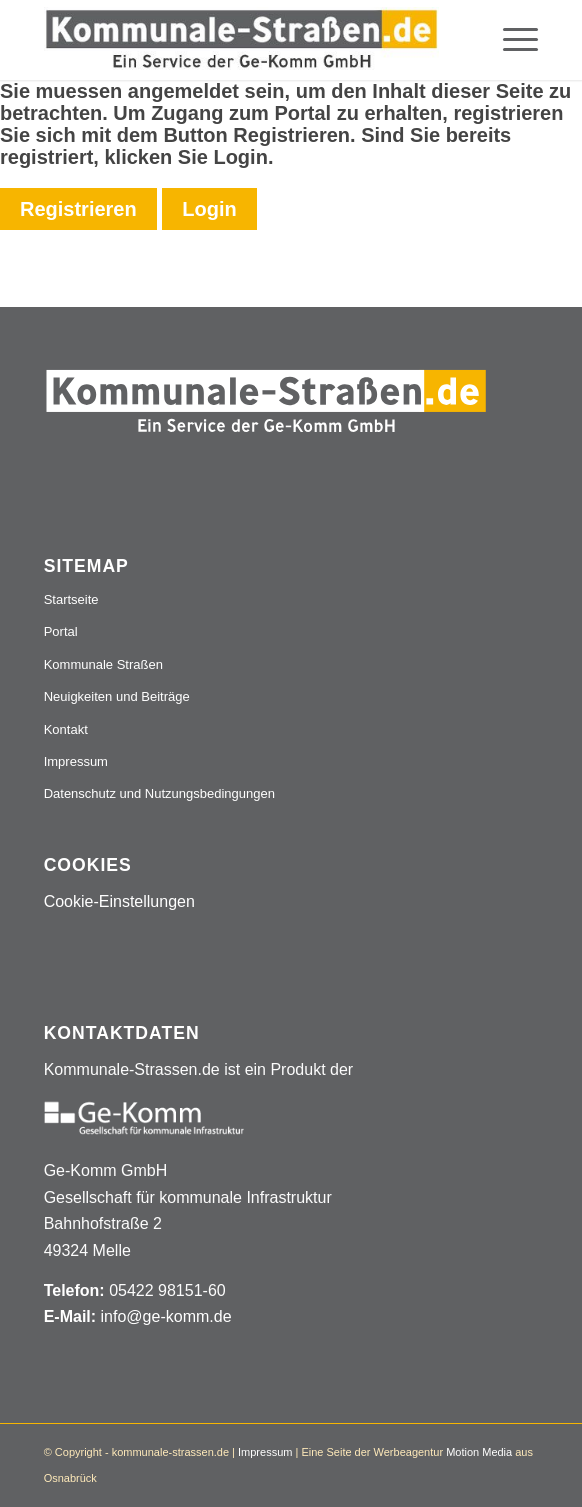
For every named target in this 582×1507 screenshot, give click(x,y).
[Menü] (510, 40)
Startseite (71, 599)
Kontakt (66, 729)
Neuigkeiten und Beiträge (117, 696)
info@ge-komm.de (166, 1316)
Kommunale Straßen (103, 664)
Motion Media (479, 1452)
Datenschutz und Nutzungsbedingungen (159, 793)
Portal (61, 631)
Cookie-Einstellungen (119, 901)
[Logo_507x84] (242, 40)
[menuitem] (510, 40)
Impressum (76, 761)
